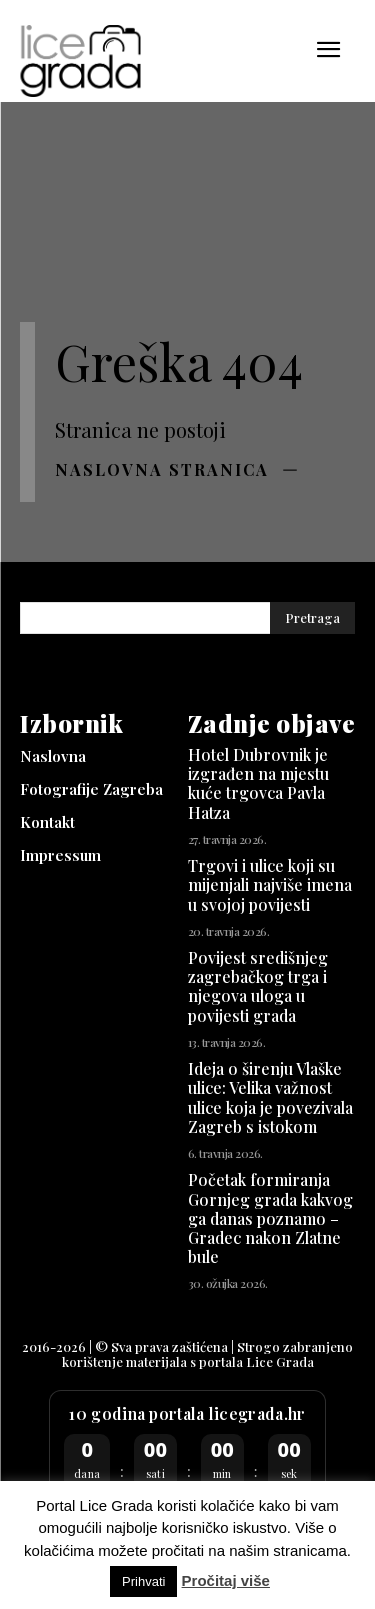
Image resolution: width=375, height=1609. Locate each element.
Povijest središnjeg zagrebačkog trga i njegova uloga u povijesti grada (258, 986)
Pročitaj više (226, 1580)
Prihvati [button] (143, 1581)
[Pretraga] (312, 618)
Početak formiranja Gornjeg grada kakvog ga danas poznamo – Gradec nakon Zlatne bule (270, 1218)
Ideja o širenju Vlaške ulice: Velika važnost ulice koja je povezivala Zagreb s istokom (270, 1097)
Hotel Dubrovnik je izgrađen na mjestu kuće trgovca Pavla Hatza (258, 783)
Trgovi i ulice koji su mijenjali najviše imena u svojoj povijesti (270, 884)
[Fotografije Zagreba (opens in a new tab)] (104, 789)
